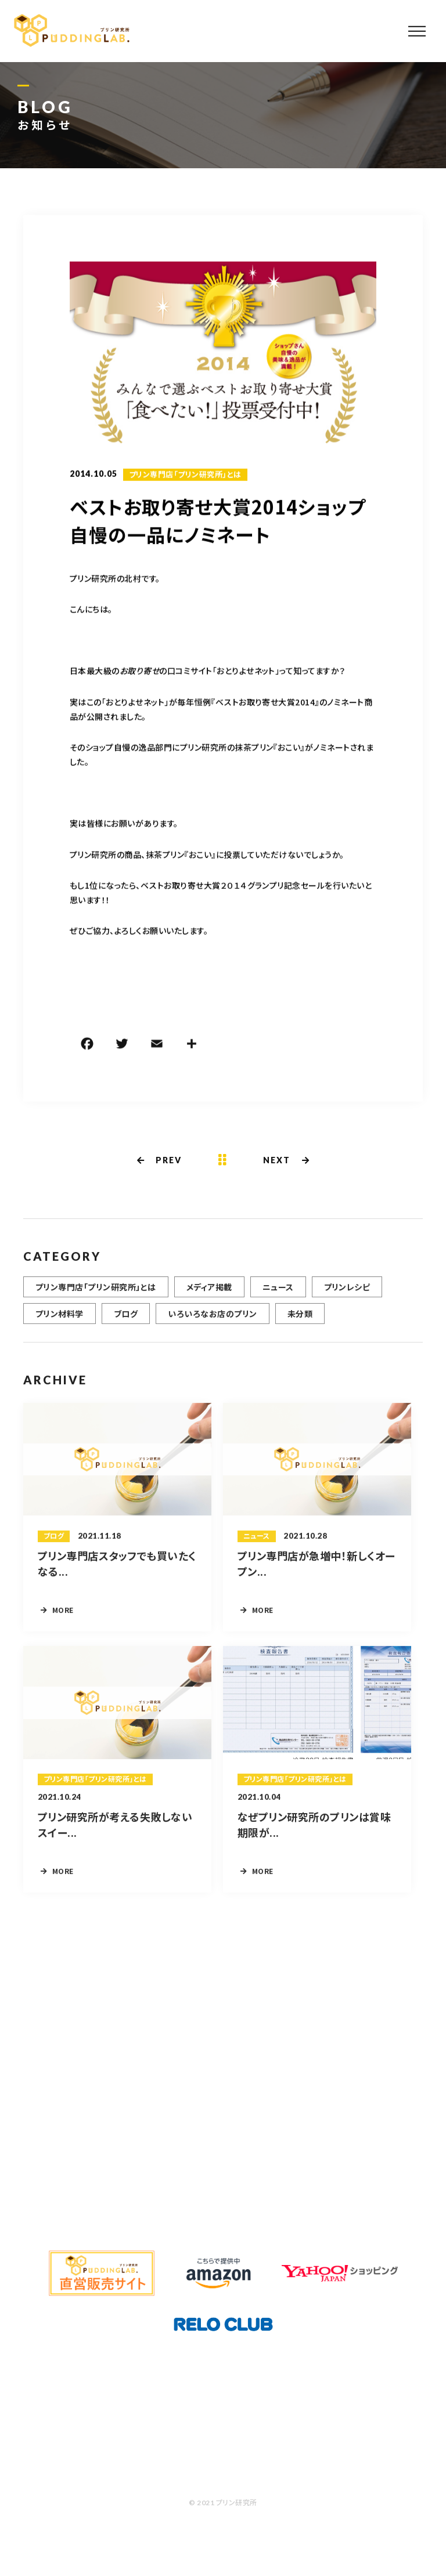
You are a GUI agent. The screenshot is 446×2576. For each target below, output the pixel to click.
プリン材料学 (59, 1320)
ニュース (278, 1294)
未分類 (299, 1320)
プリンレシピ (347, 1294)
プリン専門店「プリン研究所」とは (185, 475)
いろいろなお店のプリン (212, 1320)
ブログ (126, 1320)
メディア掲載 (209, 1294)
